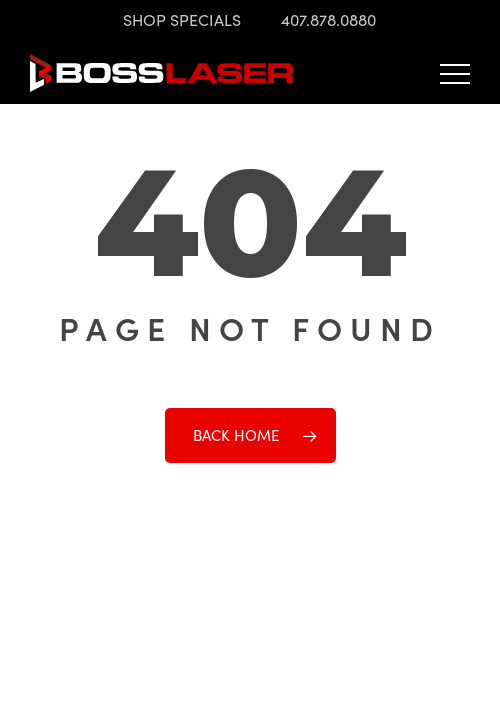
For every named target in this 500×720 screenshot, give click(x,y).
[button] (455, 73)
